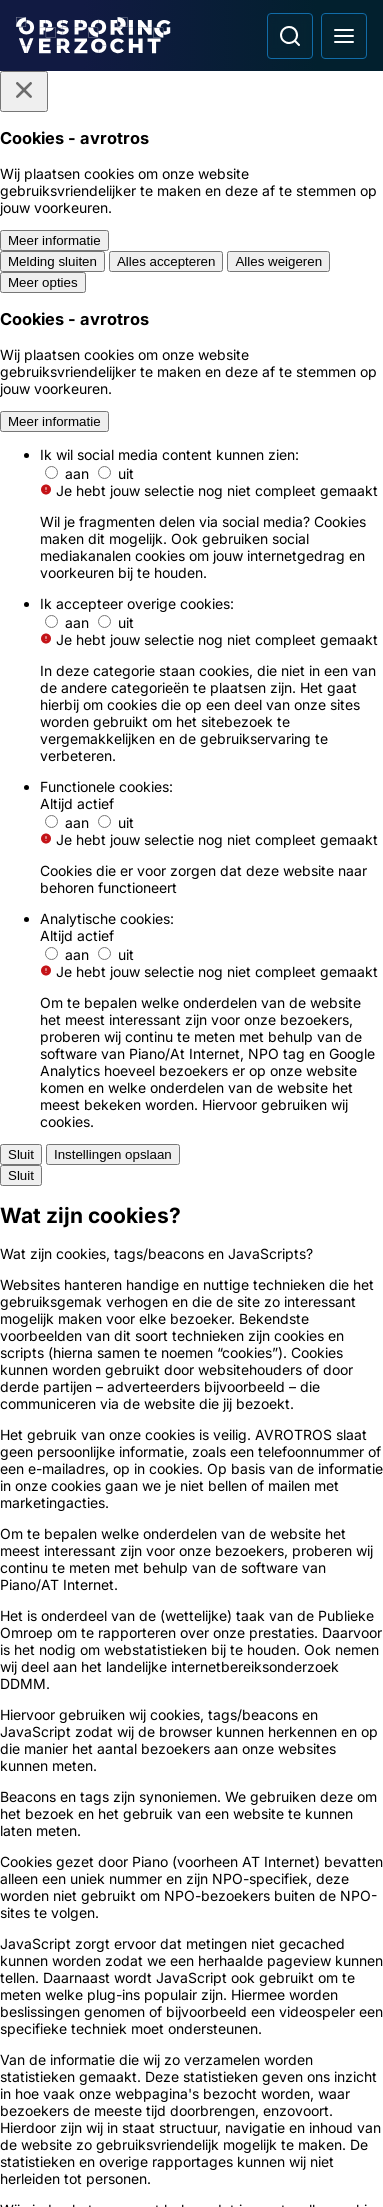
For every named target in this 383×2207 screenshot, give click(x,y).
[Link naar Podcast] (191, 1648)
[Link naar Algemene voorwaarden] (191, 1756)
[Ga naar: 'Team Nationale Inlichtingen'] (191, 1377)
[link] (120, 638)
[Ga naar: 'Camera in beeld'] (191, 1525)
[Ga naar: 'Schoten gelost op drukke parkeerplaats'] (191, 817)
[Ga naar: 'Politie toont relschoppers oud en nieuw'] (191, 1084)
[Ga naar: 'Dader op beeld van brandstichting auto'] (191, 995)
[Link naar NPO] (228, 2162)
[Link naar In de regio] (191, 1684)
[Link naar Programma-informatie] (191, 1720)
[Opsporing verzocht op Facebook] (36, 2073)
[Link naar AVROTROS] (154, 2162)
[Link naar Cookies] (191, 1828)
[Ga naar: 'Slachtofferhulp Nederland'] (191, 1451)
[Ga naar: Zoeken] (290, 36)
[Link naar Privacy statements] (191, 1792)
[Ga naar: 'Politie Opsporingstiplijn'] (191, 1230)
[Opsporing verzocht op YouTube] (140, 2073)
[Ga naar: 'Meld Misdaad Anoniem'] (191, 1304)
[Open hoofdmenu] (344, 36)
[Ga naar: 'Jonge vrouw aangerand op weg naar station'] (191, 906)
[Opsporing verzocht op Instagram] (88, 2073)
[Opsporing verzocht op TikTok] (192, 2073)
